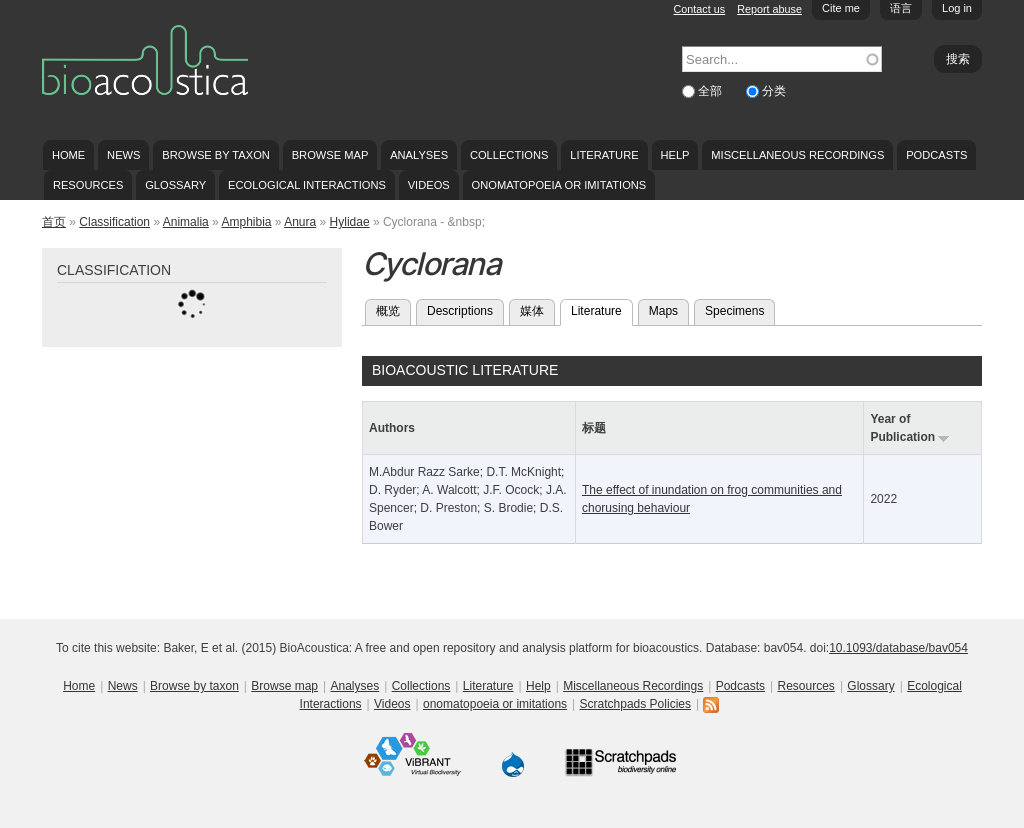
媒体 (532, 311)
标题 (594, 428)
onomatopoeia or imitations (559, 185)
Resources (88, 185)
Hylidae (350, 222)
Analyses (419, 155)
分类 (774, 91)
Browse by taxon (216, 155)
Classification (114, 222)
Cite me (841, 8)
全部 (711, 91)
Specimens (734, 311)
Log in (957, 8)
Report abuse (769, 9)
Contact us (700, 9)
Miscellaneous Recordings (797, 155)
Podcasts (936, 155)
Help (674, 155)
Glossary (175, 185)
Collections (509, 155)
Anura (300, 222)
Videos (429, 185)
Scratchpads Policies (635, 704)
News (123, 155)
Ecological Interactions (307, 185)
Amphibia (246, 222)
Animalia (186, 222)
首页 (54, 222)
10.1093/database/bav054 (898, 648)
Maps (663, 311)
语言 (901, 8)
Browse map (330, 155)
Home (68, 155)
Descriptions (460, 311)
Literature (604, 155)
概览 (388, 311)
